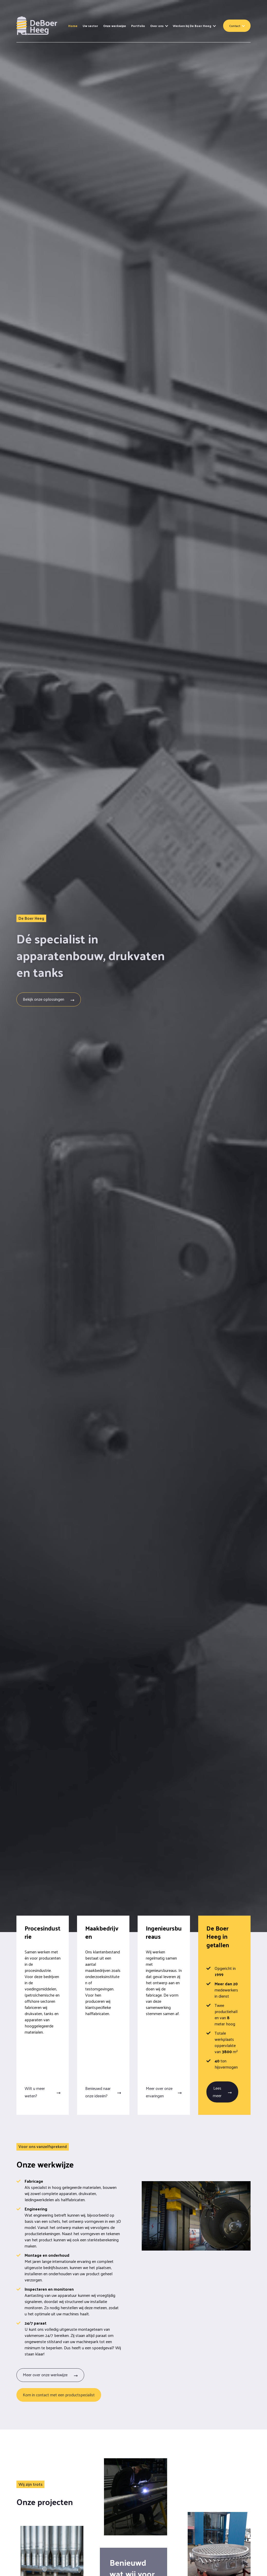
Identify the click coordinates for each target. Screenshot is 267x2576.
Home (73, 26)
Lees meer (217, 2091)
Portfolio (138, 26)
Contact (234, 26)
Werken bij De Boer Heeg (192, 26)
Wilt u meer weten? (35, 2092)
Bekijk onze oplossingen (43, 999)
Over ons (157, 26)
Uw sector (90, 26)
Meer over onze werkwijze (45, 2374)
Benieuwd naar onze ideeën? (98, 2092)
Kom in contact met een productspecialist (59, 2394)
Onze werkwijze (114, 26)
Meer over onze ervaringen (159, 2092)
